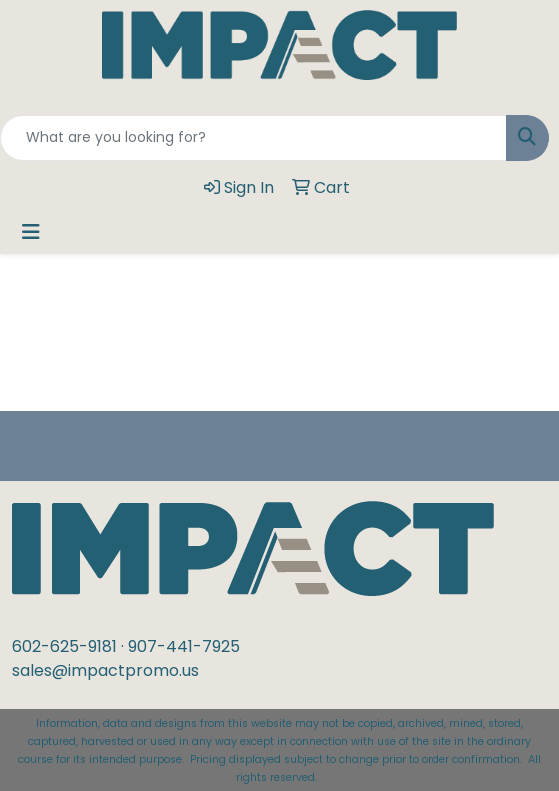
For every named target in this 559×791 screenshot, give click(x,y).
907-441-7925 (184, 646)
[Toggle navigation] (31, 232)
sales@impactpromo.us (105, 670)
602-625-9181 (64, 646)
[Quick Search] (253, 138)
